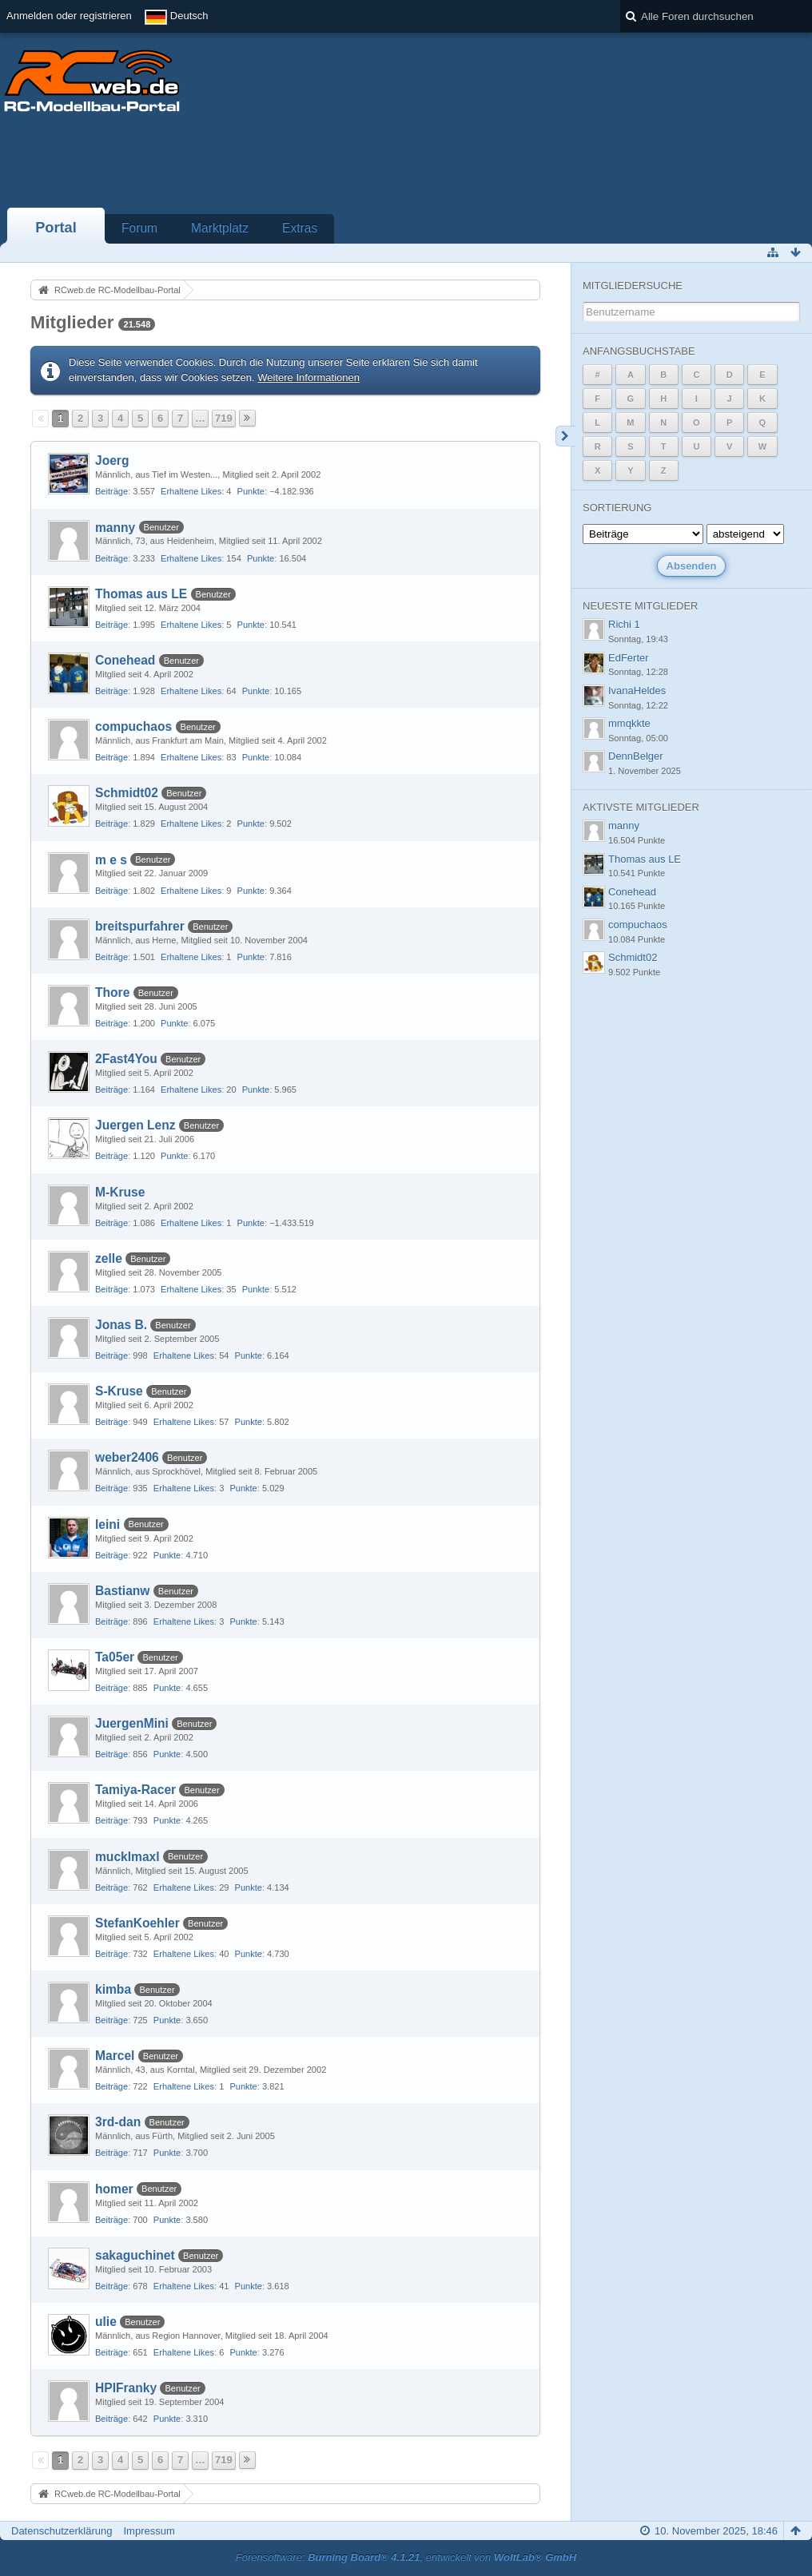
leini (107, 1524)
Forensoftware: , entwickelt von (406, 2557)
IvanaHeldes (637, 691)
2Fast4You (126, 1059)
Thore (112, 992)
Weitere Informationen (308, 377)
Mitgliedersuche (633, 286)
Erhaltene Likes (191, 491)
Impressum (148, 2531)
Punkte (251, 491)
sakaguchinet (135, 2255)
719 (224, 418)
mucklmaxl (127, 1857)
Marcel (114, 2055)
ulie (106, 2321)
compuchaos (133, 726)
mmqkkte (629, 723)
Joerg (112, 460)
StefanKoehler (137, 1923)
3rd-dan (118, 2122)
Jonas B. (121, 1325)
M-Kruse (120, 1192)
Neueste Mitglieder (640, 606)
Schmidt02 (126, 793)
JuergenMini (132, 1723)
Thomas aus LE (141, 594)
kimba (113, 1989)
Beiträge (111, 491)
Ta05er (114, 1657)
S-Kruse (119, 1391)
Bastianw (122, 1591)
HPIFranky (126, 2388)
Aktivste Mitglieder (641, 807)
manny (115, 527)
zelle (108, 1258)
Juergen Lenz (135, 1125)
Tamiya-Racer (135, 1789)
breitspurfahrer (140, 926)
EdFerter (628, 658)
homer (114, 2189)
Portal (56, 228)
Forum (139, 228)
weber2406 (127, 1457)
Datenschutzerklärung (61, 2531)
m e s (111, 860)
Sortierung (617, 508)
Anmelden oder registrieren (69, 16)
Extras (299, 228)
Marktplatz (220, 228)
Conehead (125, 660)
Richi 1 (624, 624)
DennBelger (635, 756)
